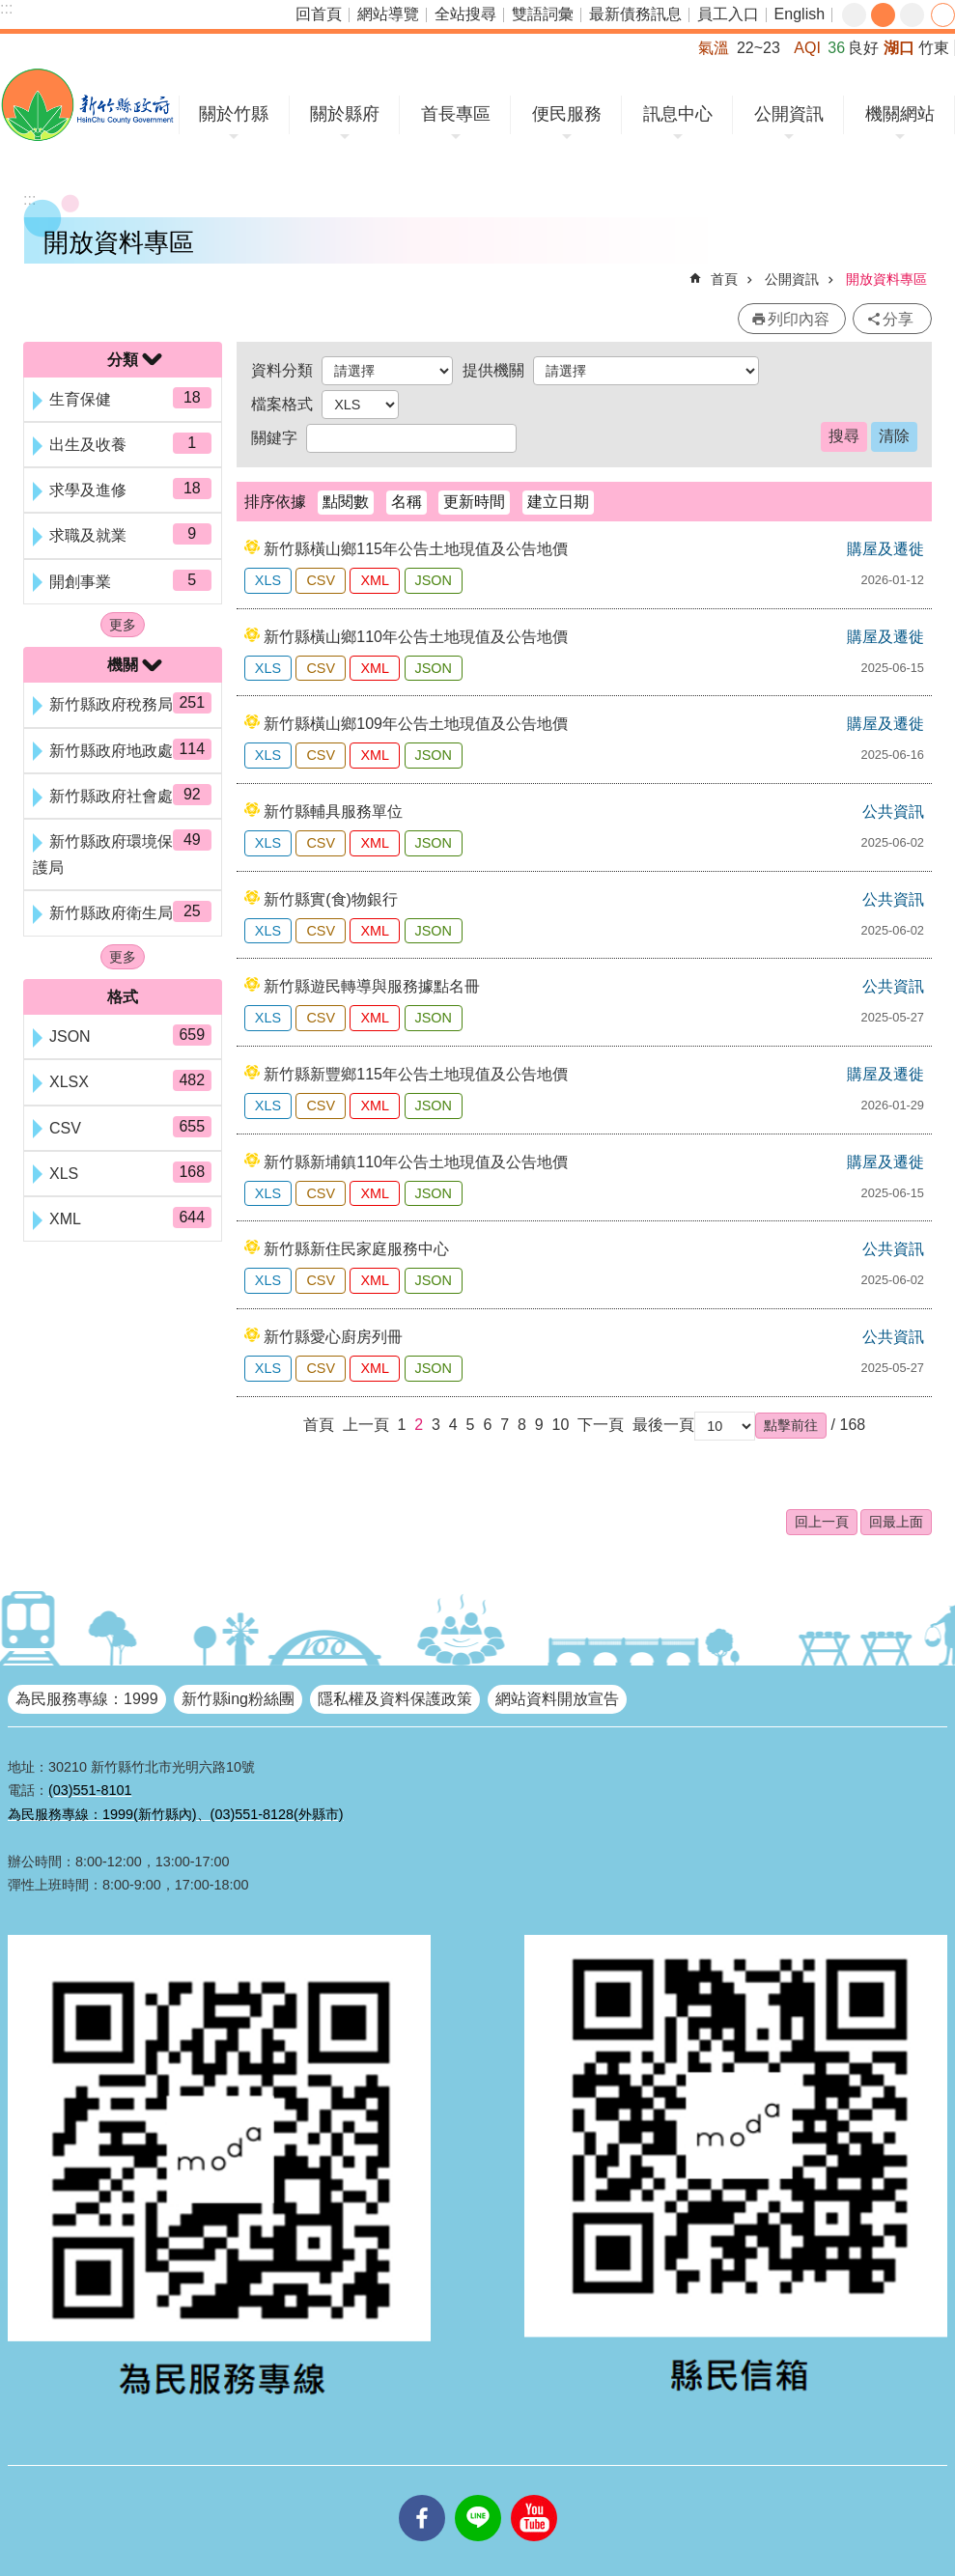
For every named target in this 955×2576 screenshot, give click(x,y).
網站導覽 (388, 14)
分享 (943, 15)
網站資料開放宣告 (557, 1699)
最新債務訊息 (635, 14)
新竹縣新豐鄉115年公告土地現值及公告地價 (416, 1074)
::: (6, 8)
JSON (433, 580)
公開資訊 (789, 114)
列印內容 (798, 319)
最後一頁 (663, 1424)
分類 (122, 359)
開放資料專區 (886, 279)
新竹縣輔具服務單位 (333, 811)
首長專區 (456, 114)
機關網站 (900, 114)
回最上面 (896, 1521)
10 (561, 1424)
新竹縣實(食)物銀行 (331, 899)
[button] (791, 1425)
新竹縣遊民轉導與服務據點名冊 (372, 986)
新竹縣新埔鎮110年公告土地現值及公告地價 (416, 1162)
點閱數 (346, 501)
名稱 (406, 501)
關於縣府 (344, 114)
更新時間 (474, 501)
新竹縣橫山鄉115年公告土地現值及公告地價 (416, 549)
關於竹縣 (233, 114)
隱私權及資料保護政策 (395, 1699)
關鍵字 (274, 438)
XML (374, 580)
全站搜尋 (465, 14)
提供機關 (493, 370)
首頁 (724, 279)
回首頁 (318, 14)
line (478, 2495)
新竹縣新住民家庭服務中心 (356, 1249)
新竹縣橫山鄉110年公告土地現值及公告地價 (416, 637)
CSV (320, 580)
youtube (534, 2495)
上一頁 (366, 1424)
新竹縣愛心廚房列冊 (333, 1337)
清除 (894, 436)
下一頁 (600, 1424)
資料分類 (282, 370)
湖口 (899, 48)
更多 (122, 624)
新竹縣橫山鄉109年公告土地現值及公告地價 (416, 723)
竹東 (933, 48)
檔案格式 (282, 404)
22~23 (758, 48)
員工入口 (728, 14)
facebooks (422, 2495)
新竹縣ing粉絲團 (238, 1699)
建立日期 (558, 501)
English (799, 14)
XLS (268, 580)
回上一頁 (822, 1521)
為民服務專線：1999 (86, 1699)
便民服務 (567, 114)
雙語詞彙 (543, 14)
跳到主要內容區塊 (10, 10)
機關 (122, 665)
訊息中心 (678, 114)
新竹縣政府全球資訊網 (87, 105)
